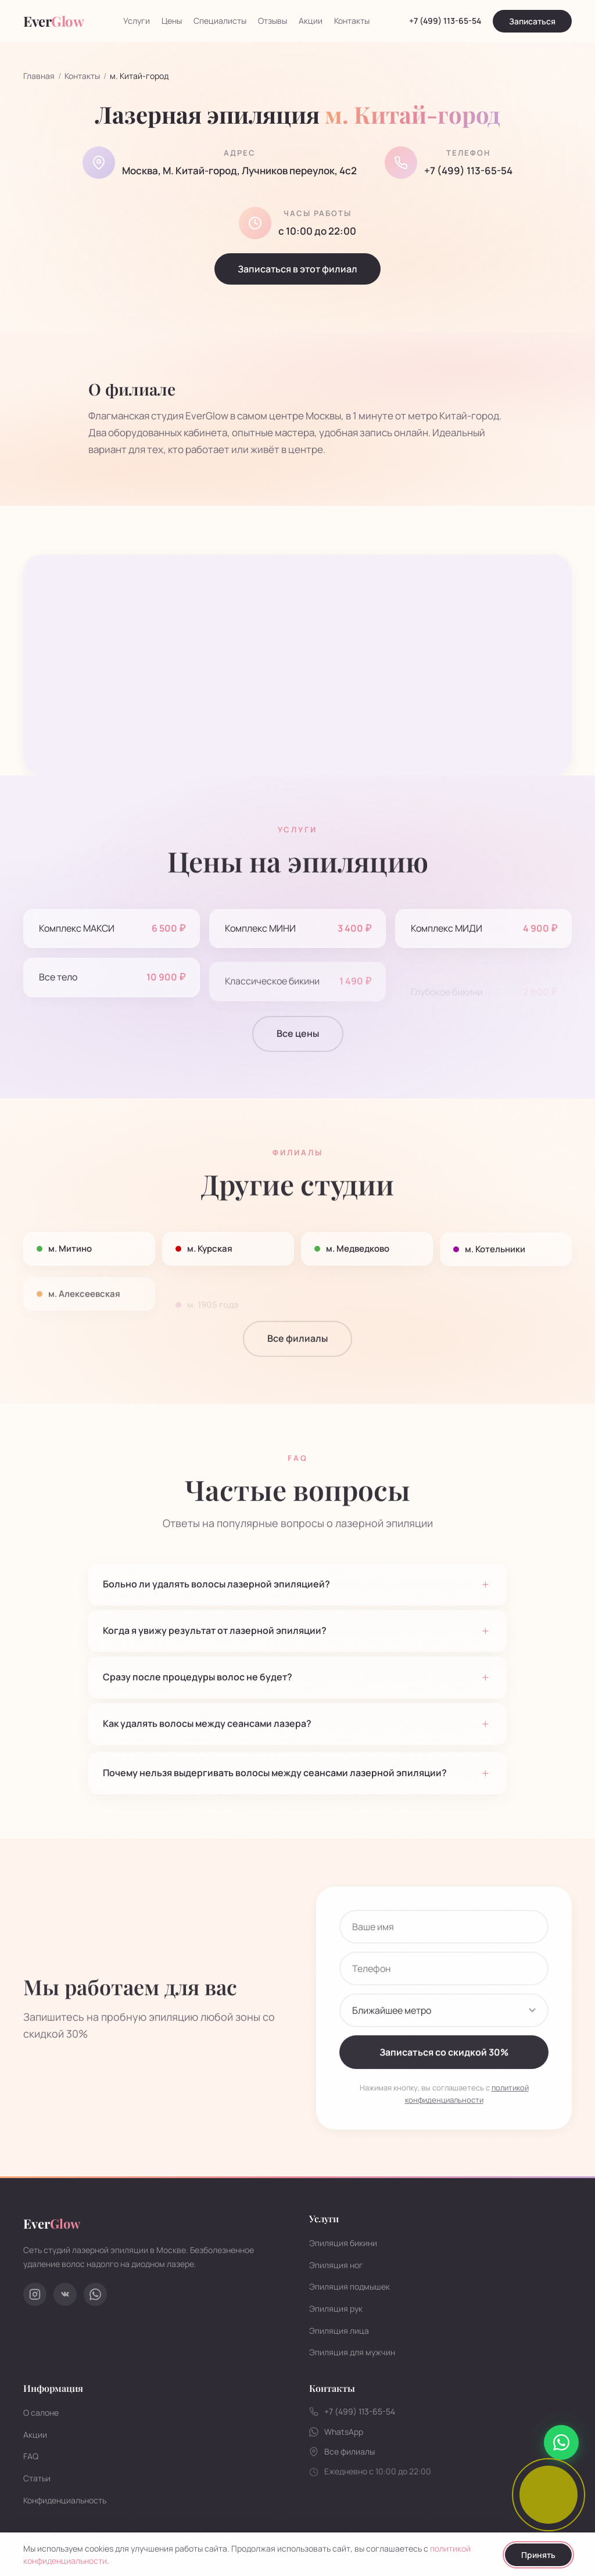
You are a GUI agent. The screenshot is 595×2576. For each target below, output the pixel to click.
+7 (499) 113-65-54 (468, 173)
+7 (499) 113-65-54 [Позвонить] (445, 20)
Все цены (298, 1047)
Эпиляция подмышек (349, 2286)
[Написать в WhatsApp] (561, 2442)
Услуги (136, 20)
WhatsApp (336, 2431)
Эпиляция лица (339, 2330)
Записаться (532, 21)
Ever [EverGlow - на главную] (53, 21)
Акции (310, 20)
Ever (51, 2223)
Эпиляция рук (336, 2308)
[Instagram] (34, 2294)
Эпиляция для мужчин (352, 2352)
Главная (39, 75)
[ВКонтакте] (65, 2294)
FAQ (30, 2456)
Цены (172, 20)
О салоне (41, 2412)
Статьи (37, 2478)
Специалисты (219, 20)
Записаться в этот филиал (297, 272)
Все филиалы (297, 1353)
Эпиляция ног (336, 2264)
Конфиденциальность (64, 2500)
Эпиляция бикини (343, 2242)
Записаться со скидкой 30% (443, 2067)
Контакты (352, 20)
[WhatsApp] (95, 2294)
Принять (538, 2554)
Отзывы (272, 20)
